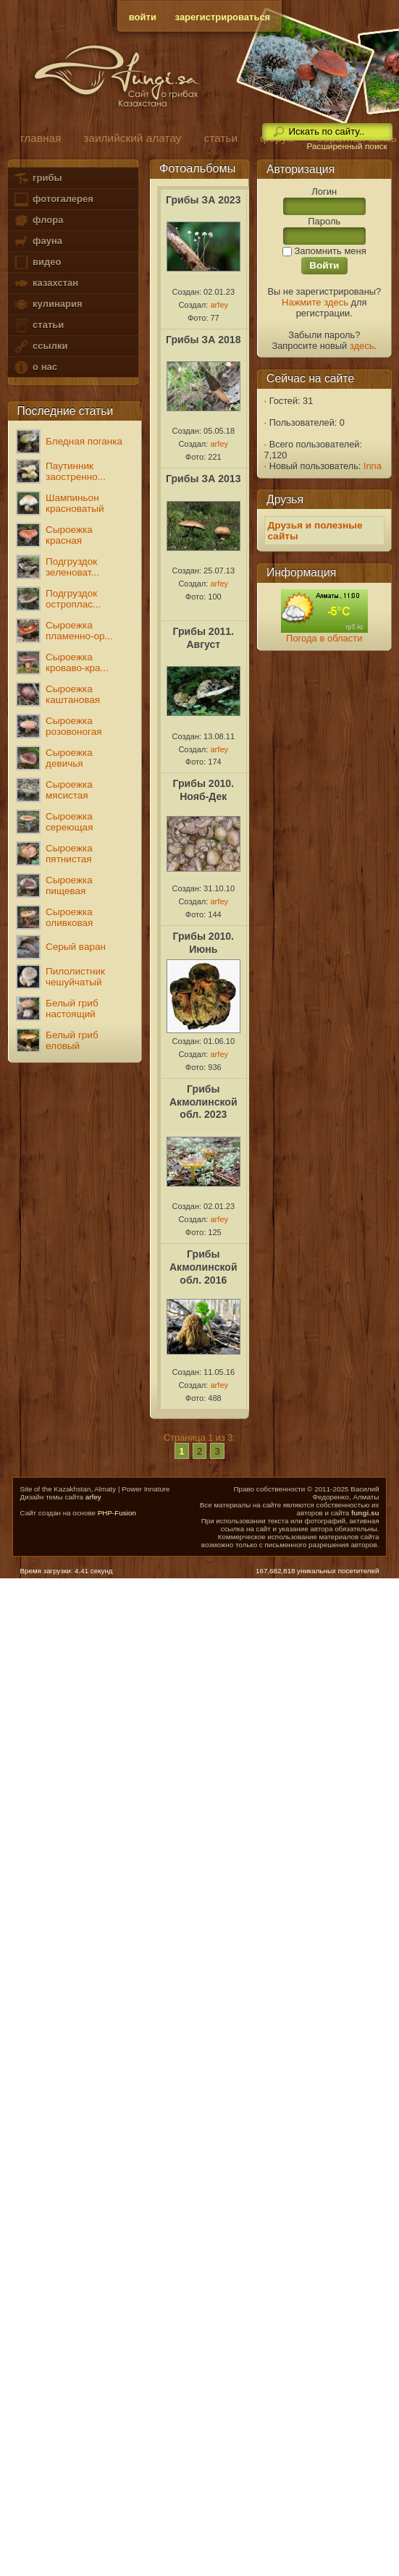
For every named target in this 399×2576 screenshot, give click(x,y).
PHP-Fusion (117, 1513)
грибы (37, 178)
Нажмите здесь (315, 302)
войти (142, 17)
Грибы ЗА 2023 (203, 200)
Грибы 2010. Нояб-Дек (203, 790)
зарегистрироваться (223, 17)
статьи (38, 325)
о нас (34, 367)
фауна (37, 241)
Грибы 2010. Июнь (203, 942)
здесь (362, 345)
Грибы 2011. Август (203, 638)
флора (38, 220)
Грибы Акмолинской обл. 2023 (203, 1102)
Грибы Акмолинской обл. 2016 (203, 1267)
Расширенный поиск (346, 146)
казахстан (45, 283)
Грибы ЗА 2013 (203, 478)
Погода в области (324, 638)
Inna (373, 465)
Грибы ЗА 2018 (203, 339)
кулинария (47, 304)
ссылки (40, 346)
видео (37, 262)
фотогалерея (52, 199)
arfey (219, 304)
